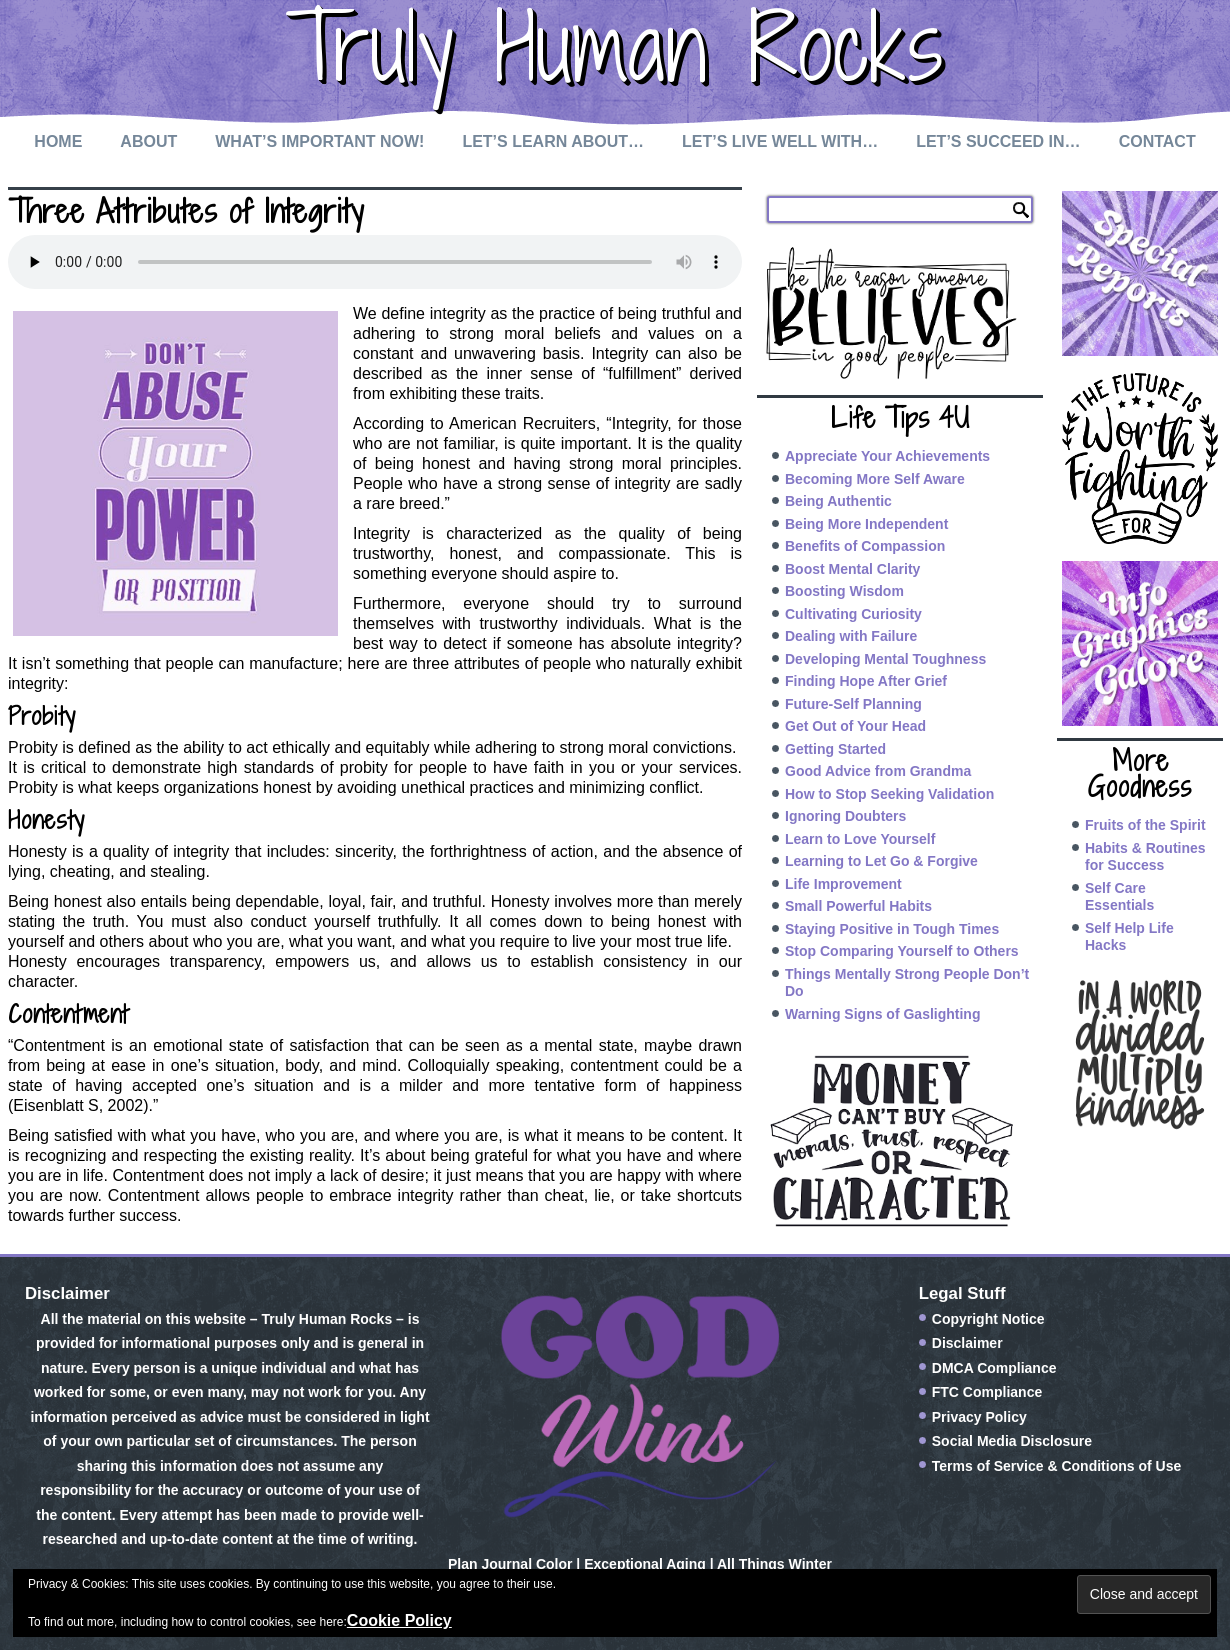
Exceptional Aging (645, 1564)
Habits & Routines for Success (1145, 857)
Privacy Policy (979, 1417)
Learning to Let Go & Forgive (881, 861)
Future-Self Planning (853, 704)
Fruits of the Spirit (1145, 825)
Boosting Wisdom (844, 591)
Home (58, 141)
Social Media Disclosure (1012, 1441)
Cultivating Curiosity (853, 614)
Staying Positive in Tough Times (892, 929)
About (148, 141)
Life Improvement (843, 884)
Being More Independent (866, 524)
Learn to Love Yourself (860, 839)
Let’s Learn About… (553, 141)
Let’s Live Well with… (780, 141)
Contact (1157, 141)
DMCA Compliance (994, 1368)
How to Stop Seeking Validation (889, 794)
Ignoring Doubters (845, 816)
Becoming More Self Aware (875, 479)
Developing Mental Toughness (885, 659)
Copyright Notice (988, 1319)
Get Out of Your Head (855, 726)
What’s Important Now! (319, 141)
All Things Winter (774, 1564)
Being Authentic (838, 501)
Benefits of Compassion (865, 546)
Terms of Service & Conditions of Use (1056, 1466)
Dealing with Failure (851, 636)
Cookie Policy (399, 1620)
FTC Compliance (987, 1392)
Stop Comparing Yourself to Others (902, 951)
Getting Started (835, 749)
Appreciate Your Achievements (887, 456)
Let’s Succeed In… (998, 141)
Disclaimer (967, 1343)
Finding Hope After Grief (866, 681)
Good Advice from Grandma (878, 771)
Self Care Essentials (1119, 897)
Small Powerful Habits (858, 906)
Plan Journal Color (510, 1564)
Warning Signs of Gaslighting (882, 1014)
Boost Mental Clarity (852, 569)
